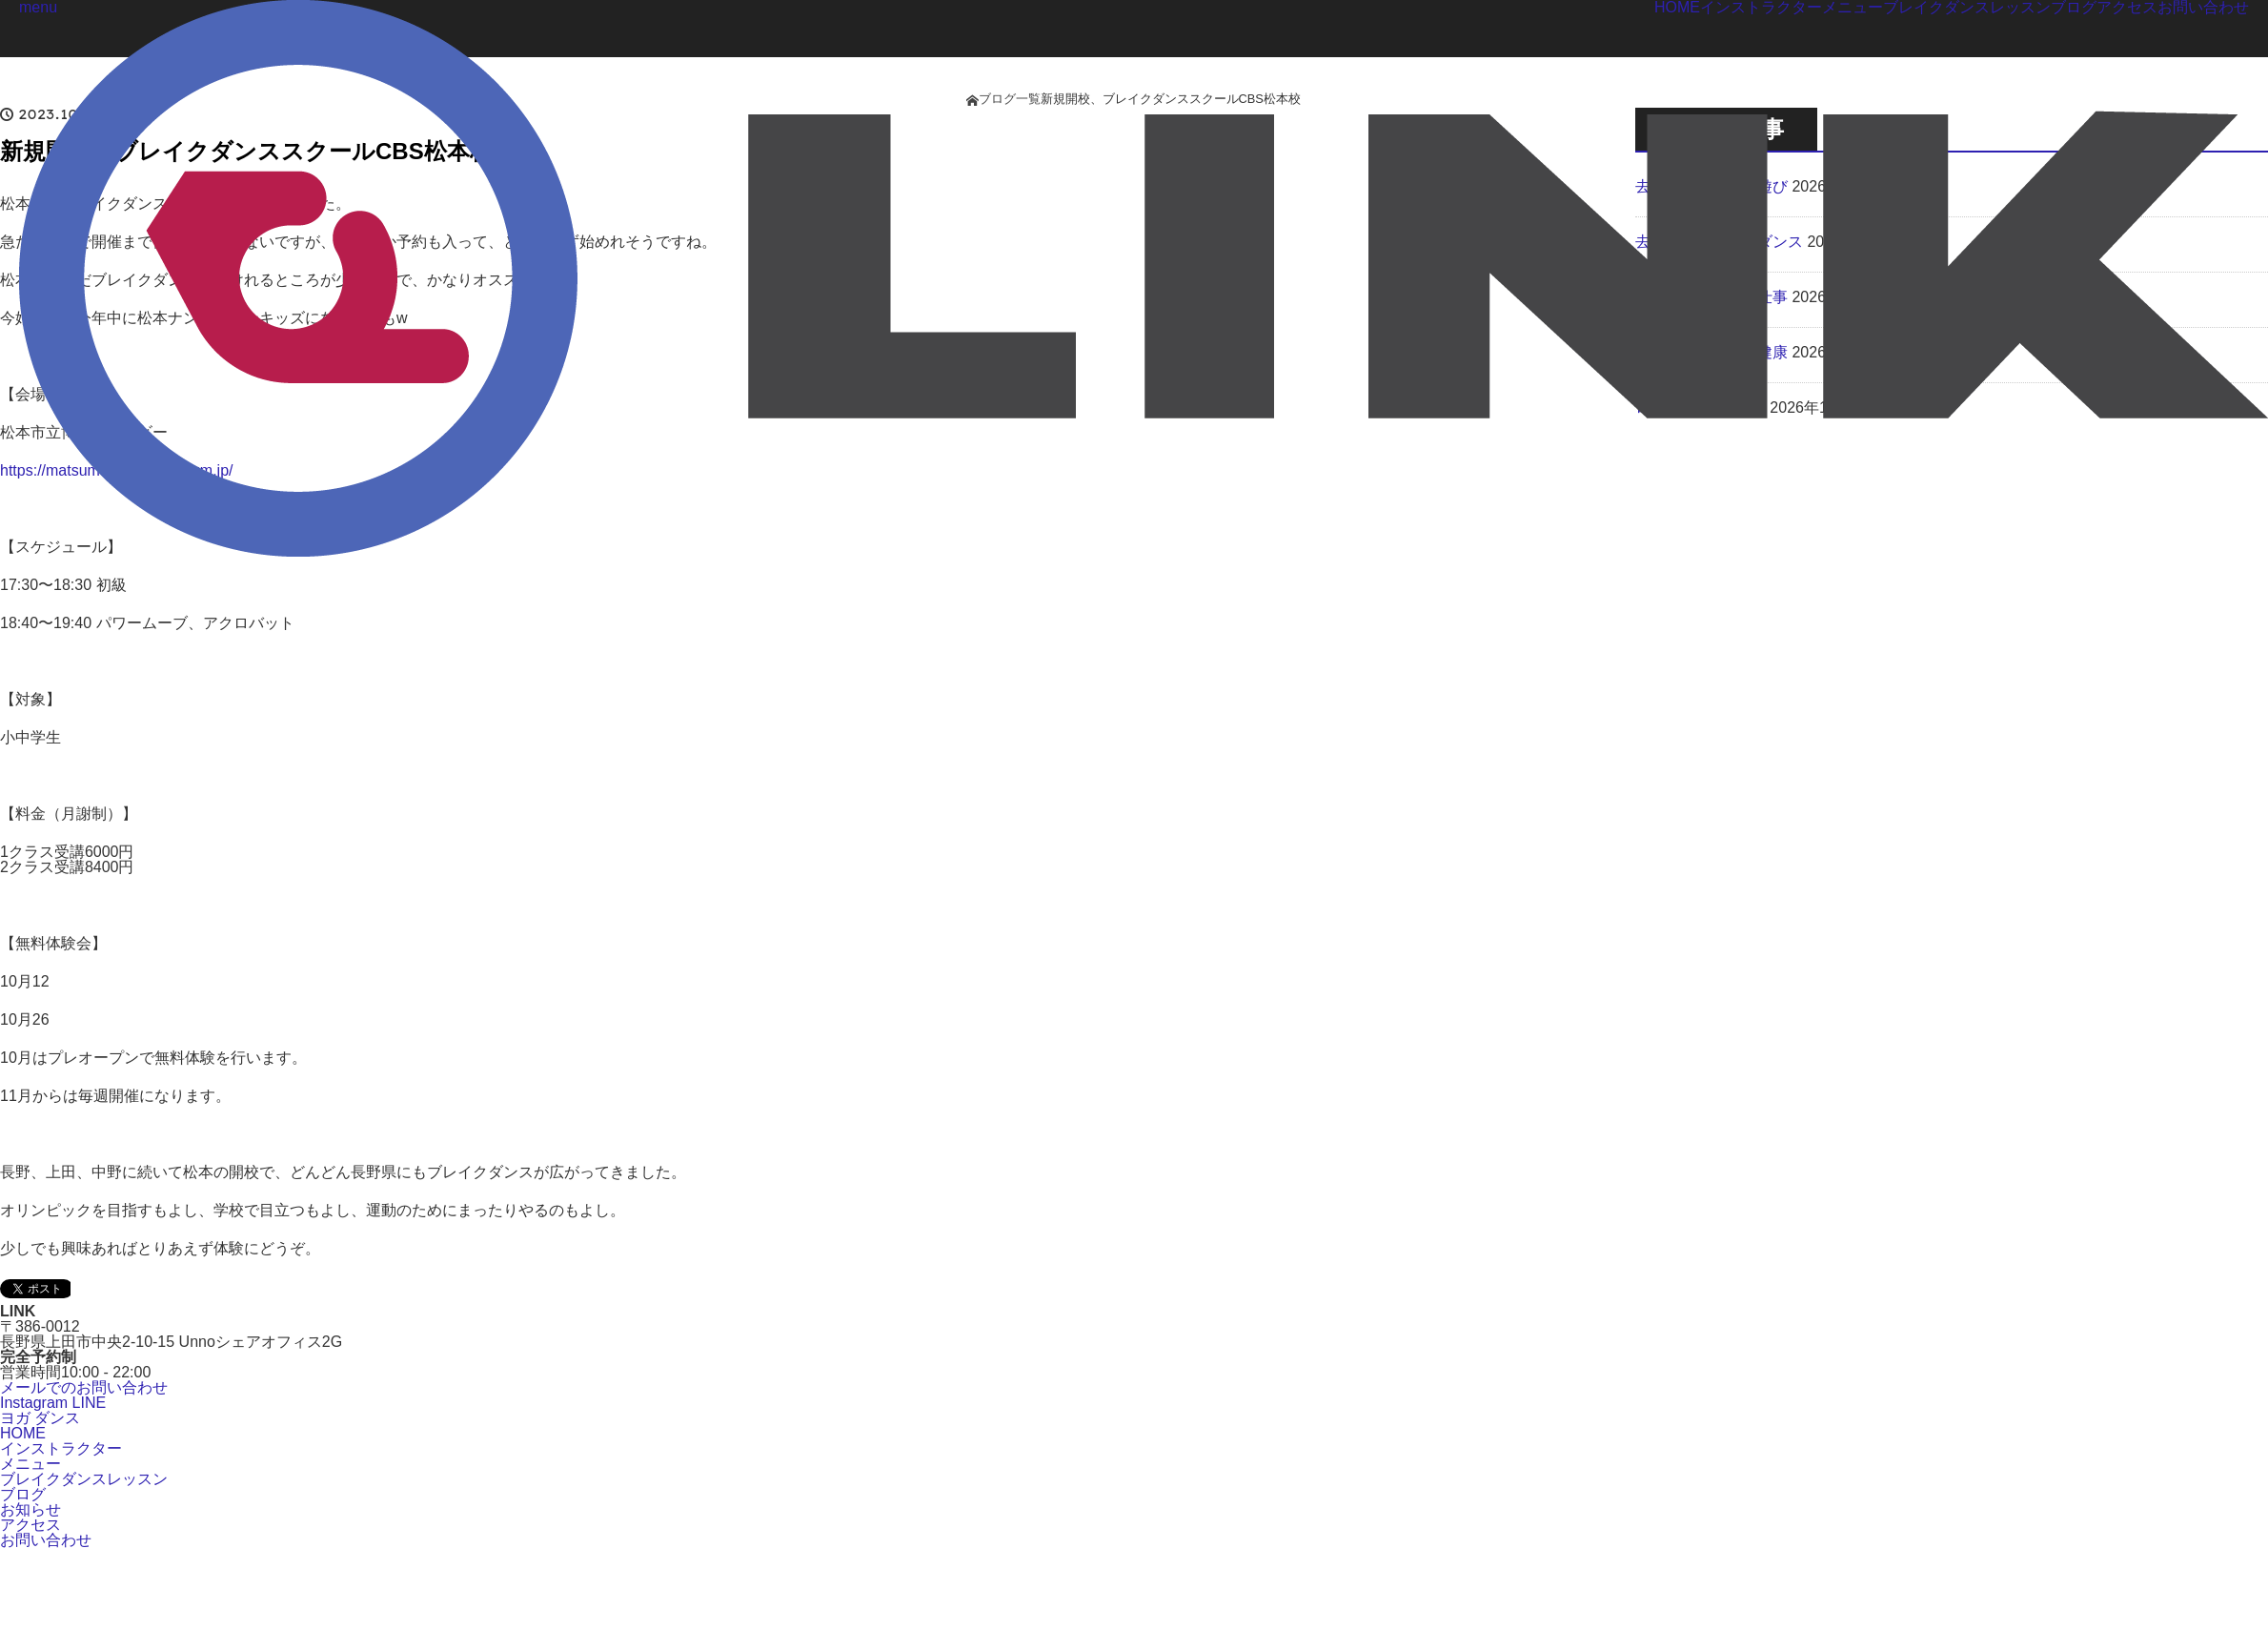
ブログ (23, 1494)
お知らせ (30, 1509)
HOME (23, 1433)
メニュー (30, 1464)
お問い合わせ (45, 1540)
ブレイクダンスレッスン (84, 1479)
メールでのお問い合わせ (84, 1387)
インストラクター (61, 1448)
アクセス (30, 1525)
